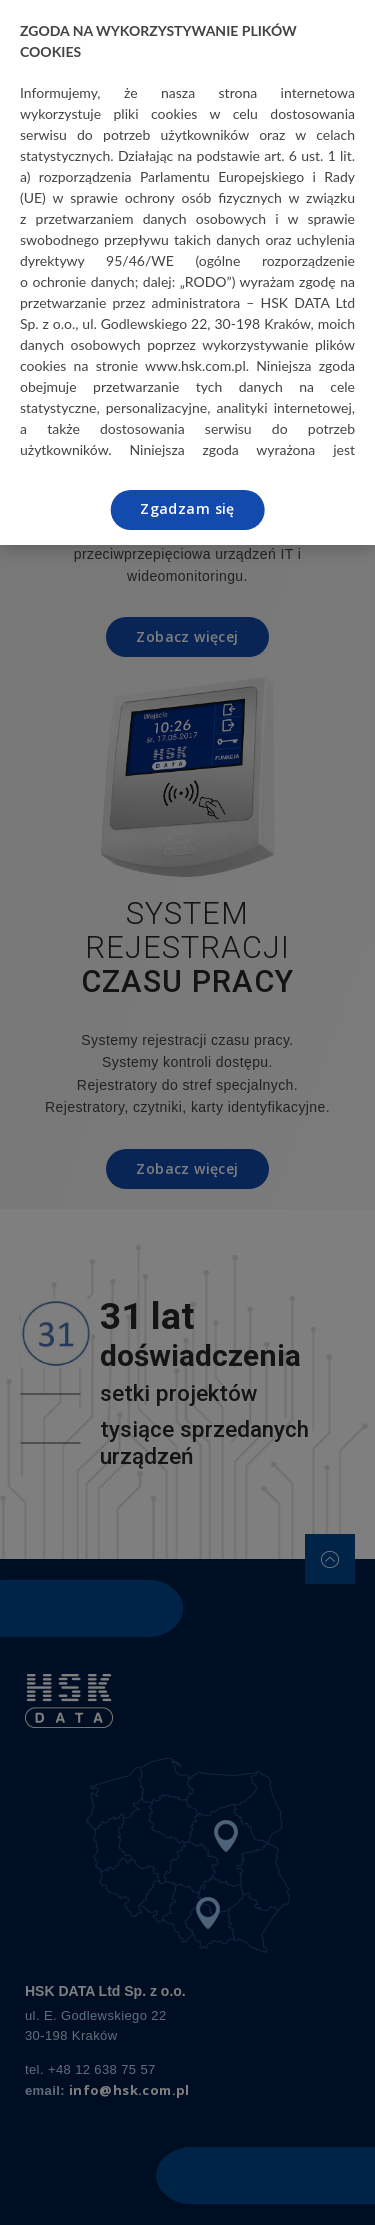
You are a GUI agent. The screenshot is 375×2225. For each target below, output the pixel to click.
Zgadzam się (187, 508)
